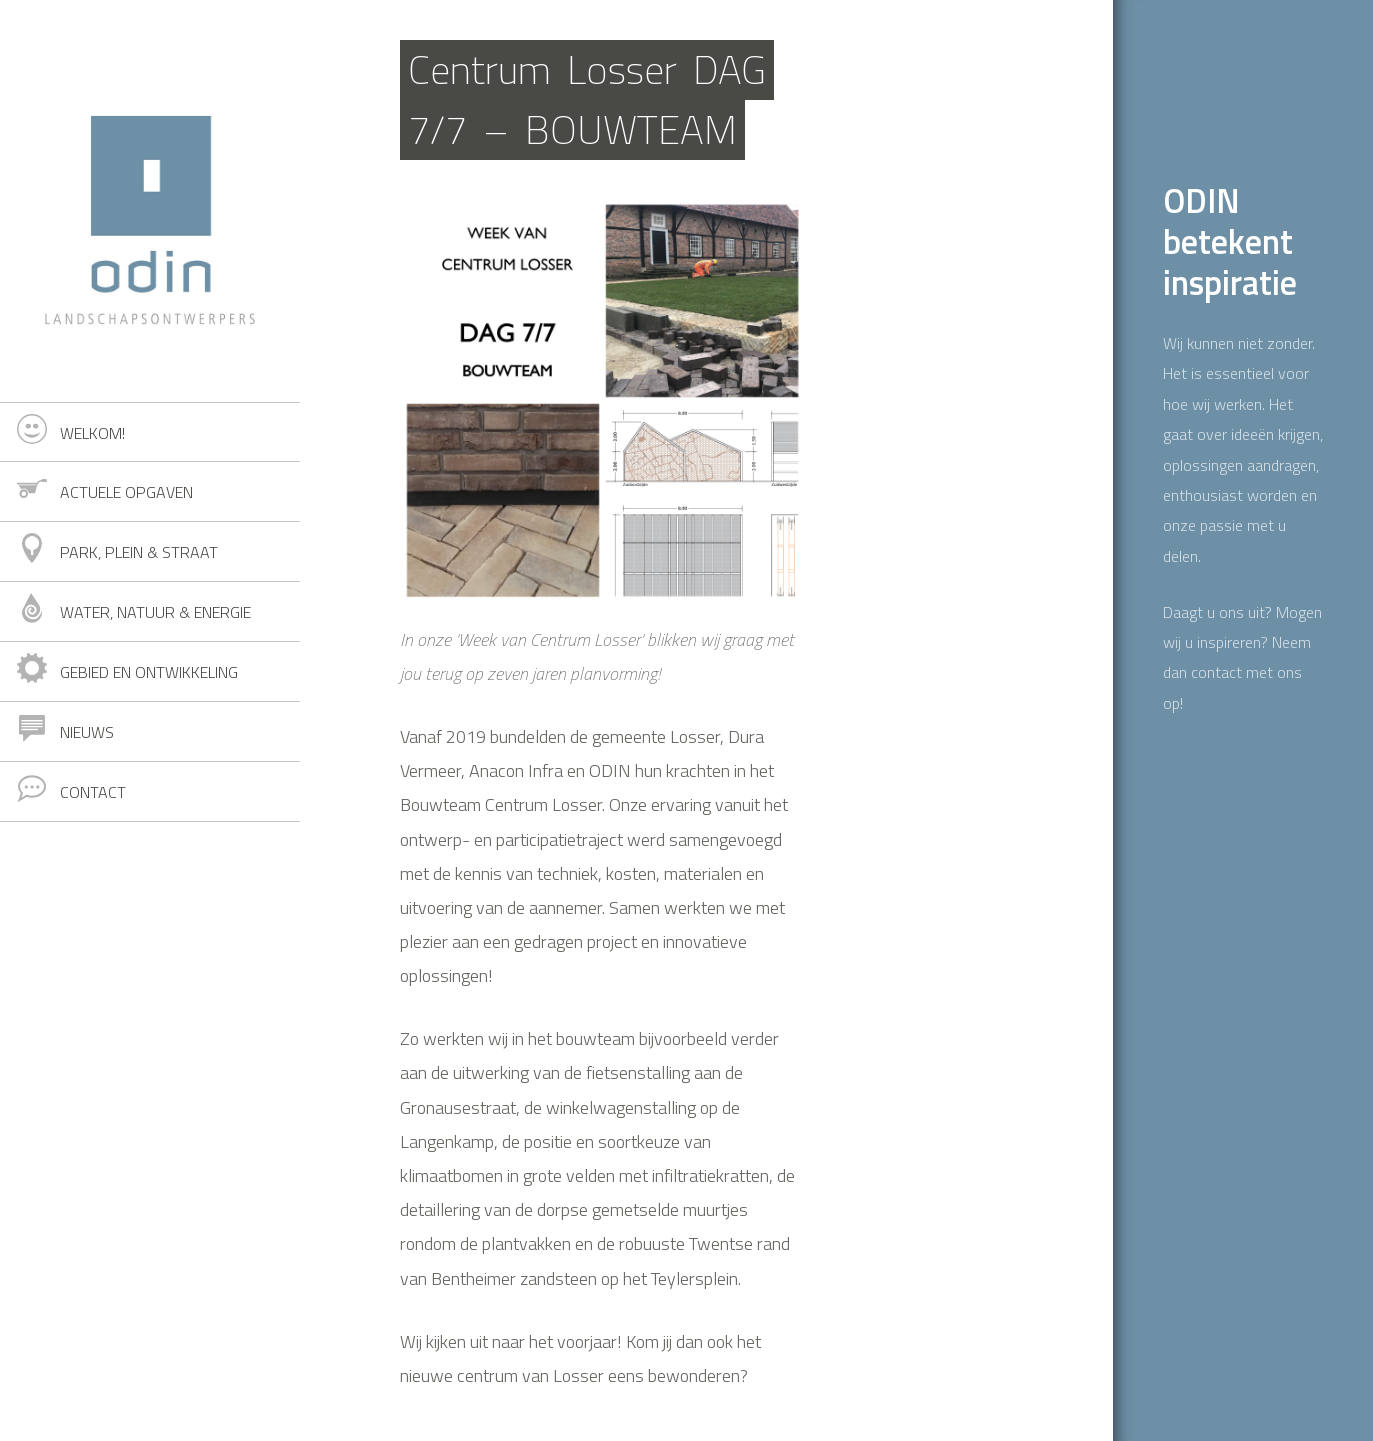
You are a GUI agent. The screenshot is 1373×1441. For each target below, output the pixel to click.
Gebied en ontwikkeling (149, 672)
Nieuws (87, 732)
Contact (93, 792)
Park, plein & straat (139, 552)
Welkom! (92, 433)
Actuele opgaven (126, 492)
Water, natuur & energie (155, 612)
